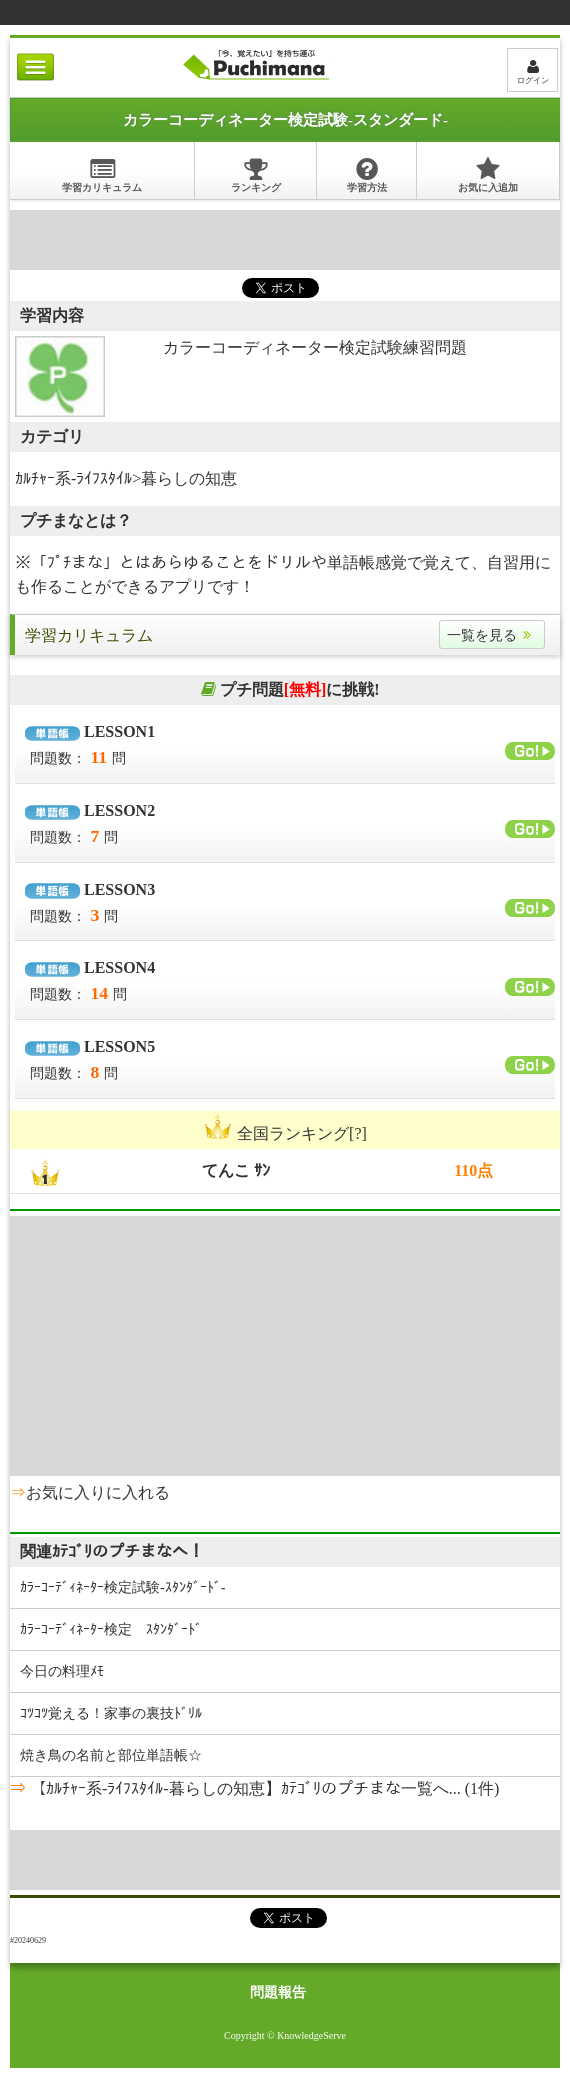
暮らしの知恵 (189, 478)
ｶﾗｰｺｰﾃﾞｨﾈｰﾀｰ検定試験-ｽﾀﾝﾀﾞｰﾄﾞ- (122, 1587)
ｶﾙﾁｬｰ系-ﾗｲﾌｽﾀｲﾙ (73, 478)
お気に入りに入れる (98, 1492)
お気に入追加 (488, 174)
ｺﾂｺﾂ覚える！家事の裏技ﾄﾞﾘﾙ (111, 1713)
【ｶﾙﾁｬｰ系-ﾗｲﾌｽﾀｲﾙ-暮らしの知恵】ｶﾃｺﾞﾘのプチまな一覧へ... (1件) (262, 1788)
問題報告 (278, 1992)
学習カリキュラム (102, 174)
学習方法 (367, 174)
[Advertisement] (285, 240)
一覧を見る (492, 635)
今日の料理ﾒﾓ (62, 1671)
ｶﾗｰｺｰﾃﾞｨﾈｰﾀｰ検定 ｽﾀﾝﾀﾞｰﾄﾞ (111, 1629)
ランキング (256, 174)
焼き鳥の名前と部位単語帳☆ (111, 1755)
